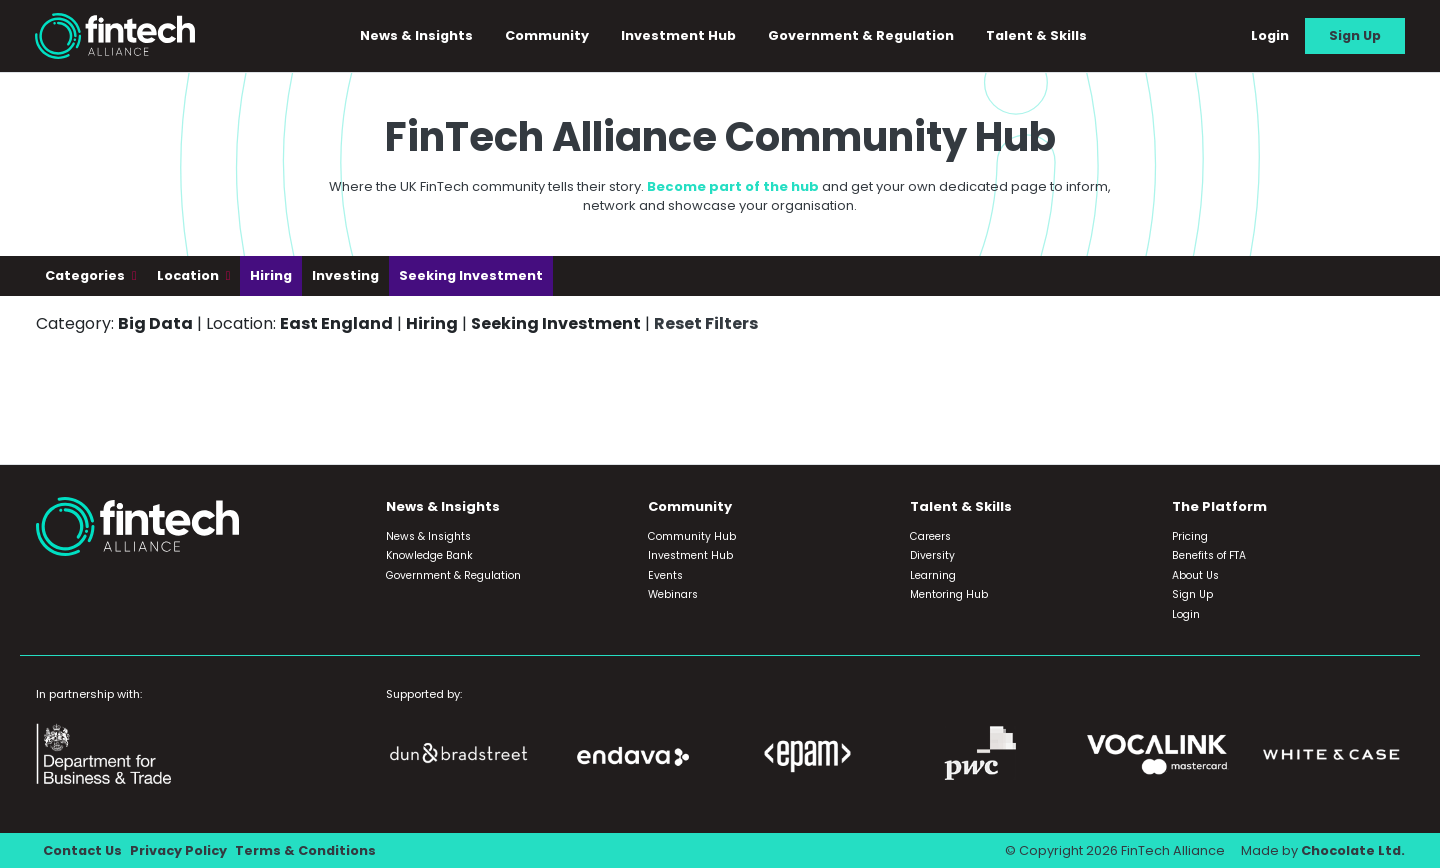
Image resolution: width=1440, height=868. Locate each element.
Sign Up (1355, 35)
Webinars (673, 594)
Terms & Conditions (305, 850)
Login (1270, 35)
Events (665, 575)
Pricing (1190, 536)
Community (547, 35)
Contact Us (82, 850)
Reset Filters (706, 323)
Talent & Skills (1036, 35)
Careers (930, 536)
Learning (933, 575)
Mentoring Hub (949, 594)
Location (189, 275)
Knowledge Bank (429, 555)
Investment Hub (678, 35)
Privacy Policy (178, 850)
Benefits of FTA (1209, 555)
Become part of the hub (733, 186)
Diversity (932, 555)
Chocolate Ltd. (1353, 850)
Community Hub (692, 536)
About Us (1195, 575)
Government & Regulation (861, 35)
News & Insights (416, 35)
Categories (86, 275)
